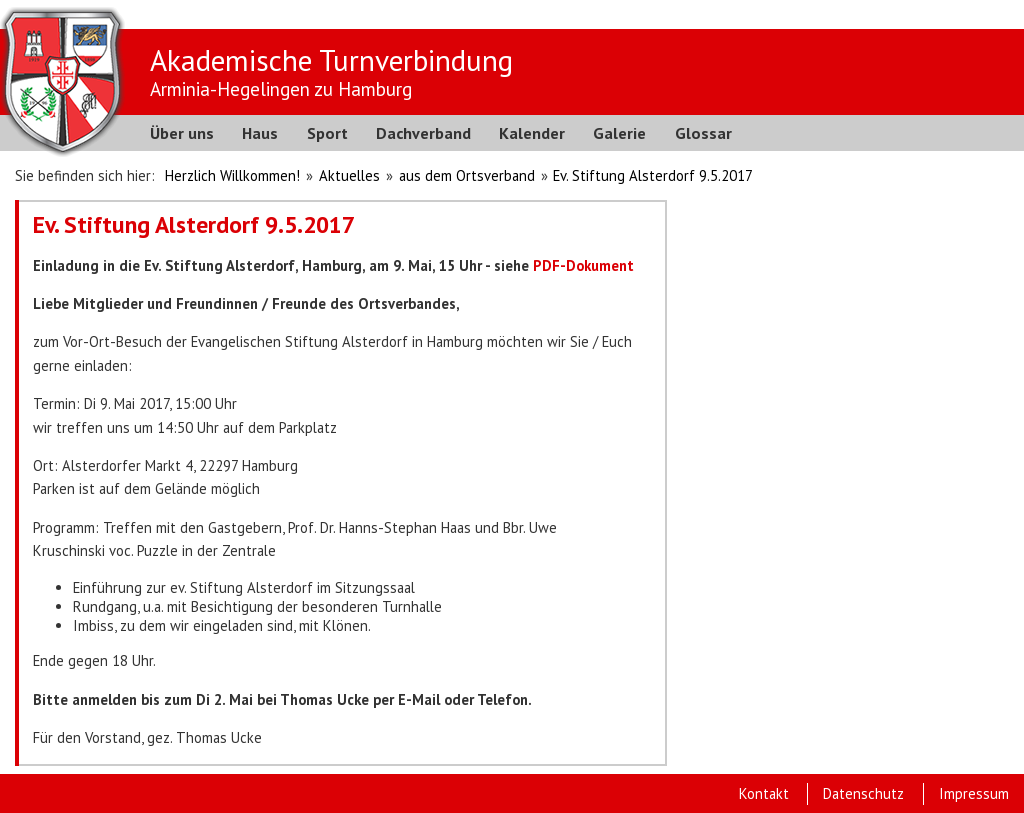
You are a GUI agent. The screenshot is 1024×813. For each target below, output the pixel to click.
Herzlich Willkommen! (232, 175)
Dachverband (423, 133)
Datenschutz (863, 793)
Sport (327, 133)
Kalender (532, 133)
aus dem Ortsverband (467, 175)
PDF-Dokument (583, 265)
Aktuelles (349, 175)
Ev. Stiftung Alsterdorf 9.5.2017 (653, 175)
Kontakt (764, 793)
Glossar (703, 133)
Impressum (974, 793)
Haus (260, 133)
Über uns (182, 133)
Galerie (619, 133)
